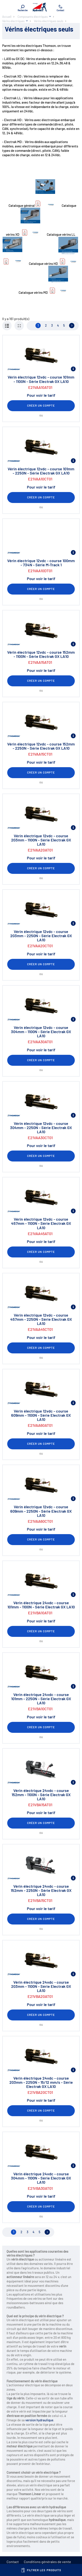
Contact (13, 2562)
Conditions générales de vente (47, 2562)
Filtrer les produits (41, 2570)
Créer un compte (41, 405)
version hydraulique (39, 2420)
